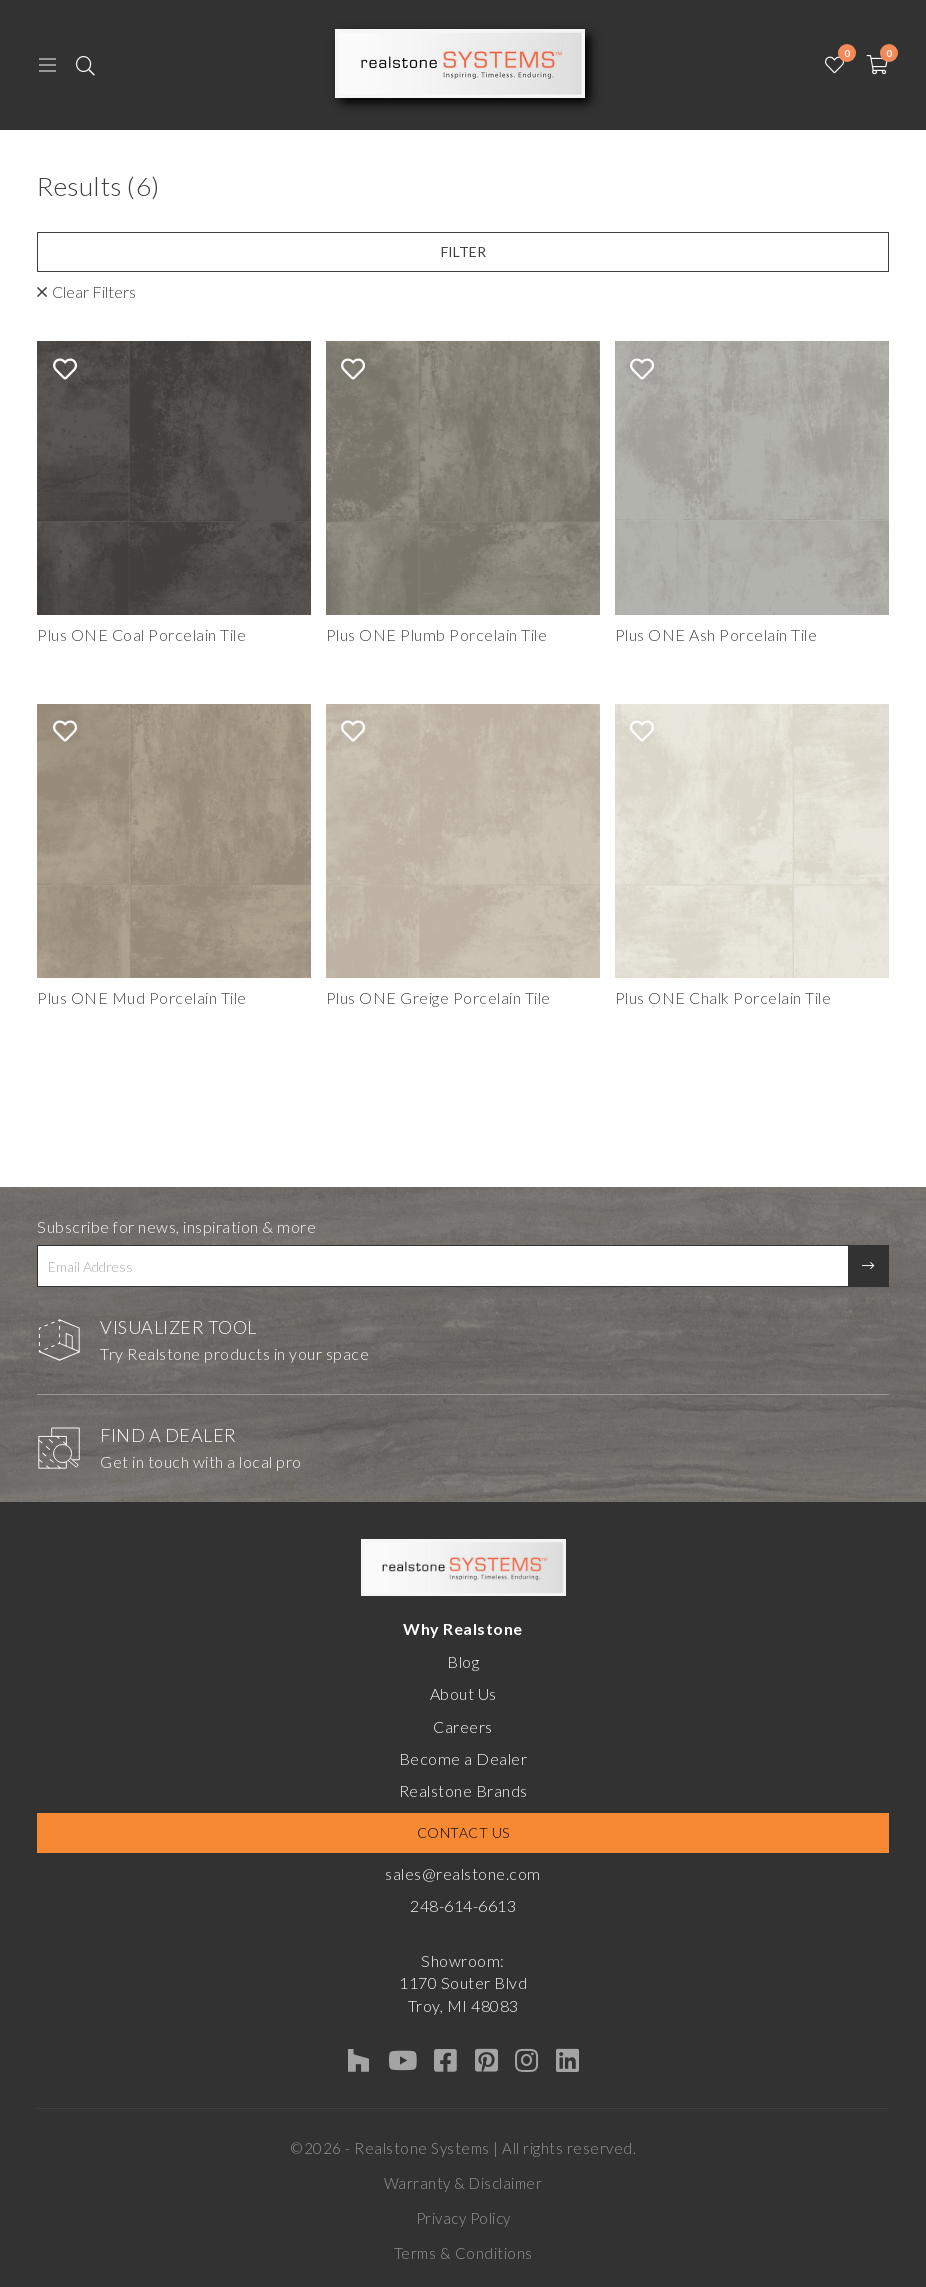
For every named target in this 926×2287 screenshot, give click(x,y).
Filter (463, 251)
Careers (463, 1726)
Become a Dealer (463, 1758)
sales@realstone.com (463, 1873)
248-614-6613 (463, 1905)
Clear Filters (94, 291)
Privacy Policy (463, 2218)
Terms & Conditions (463, 2253)
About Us (463, 1693)
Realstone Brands (463, 1790)
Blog (463, 1661)
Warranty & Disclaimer (463, 2183)
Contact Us (463, 1832)
